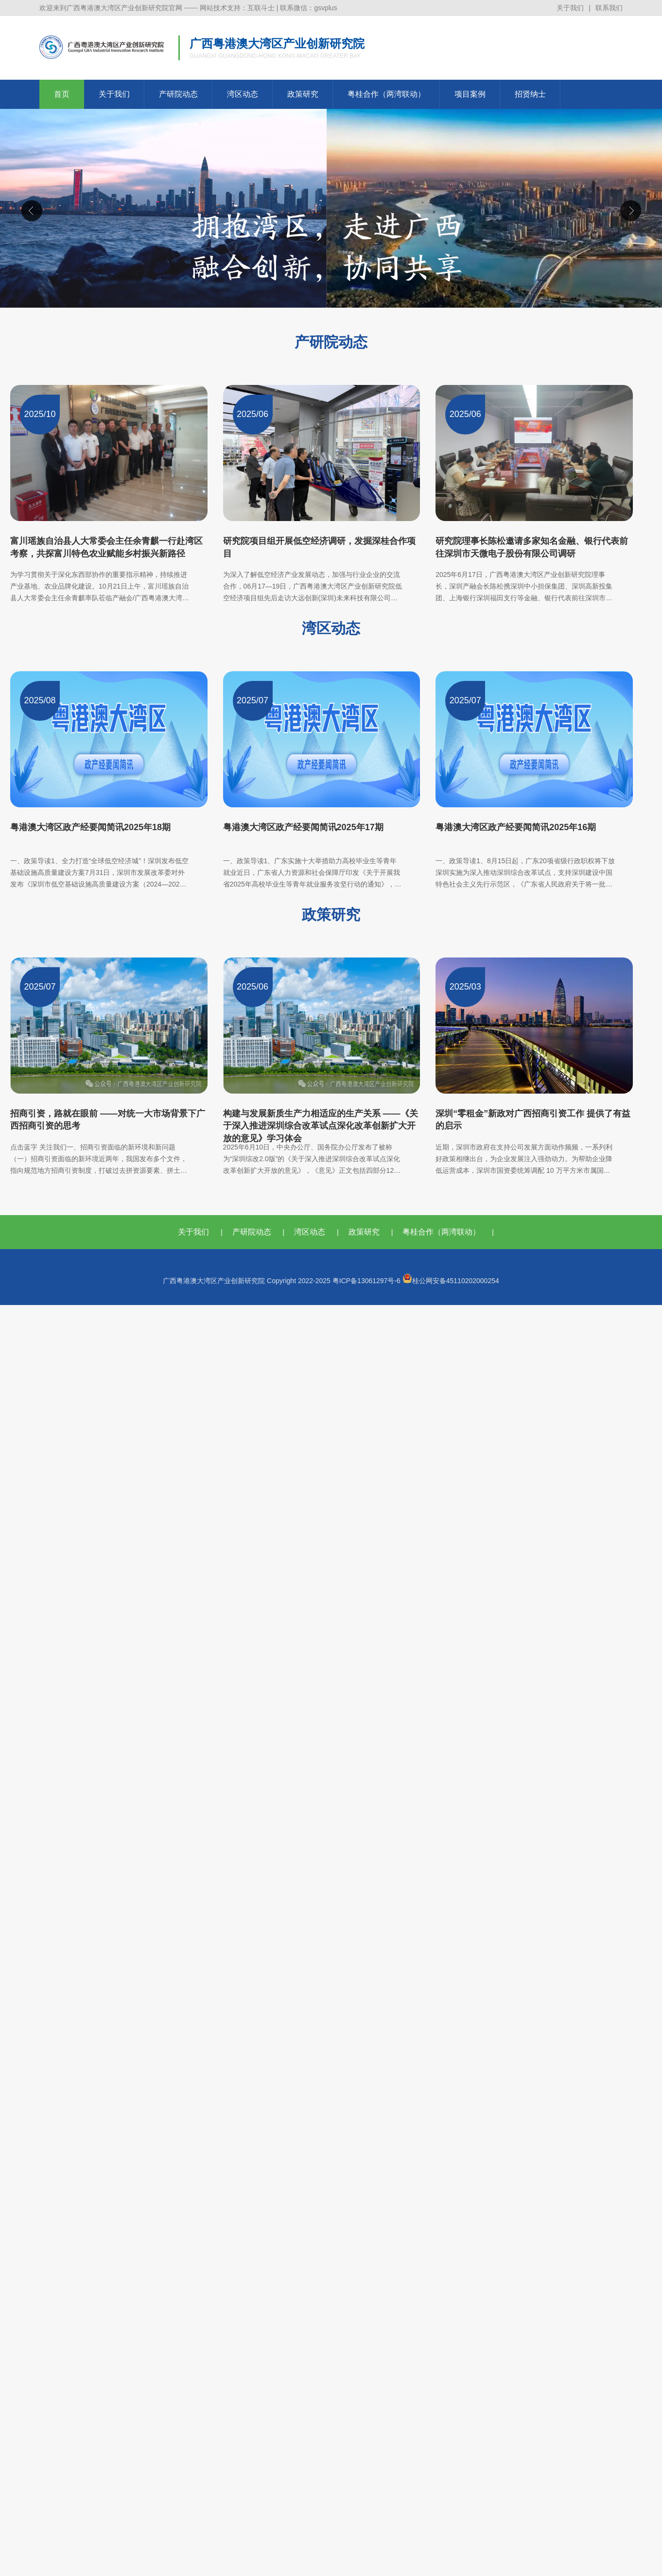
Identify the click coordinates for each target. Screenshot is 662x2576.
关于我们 (570, 8)
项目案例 (470, 94)
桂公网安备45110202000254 (450, 1281)
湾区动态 (242, 94)
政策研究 (302, 94)
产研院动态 (178, 94)
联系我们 (609, 8)
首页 (62, 94)
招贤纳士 (530, 94)
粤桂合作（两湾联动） (386, 94)
